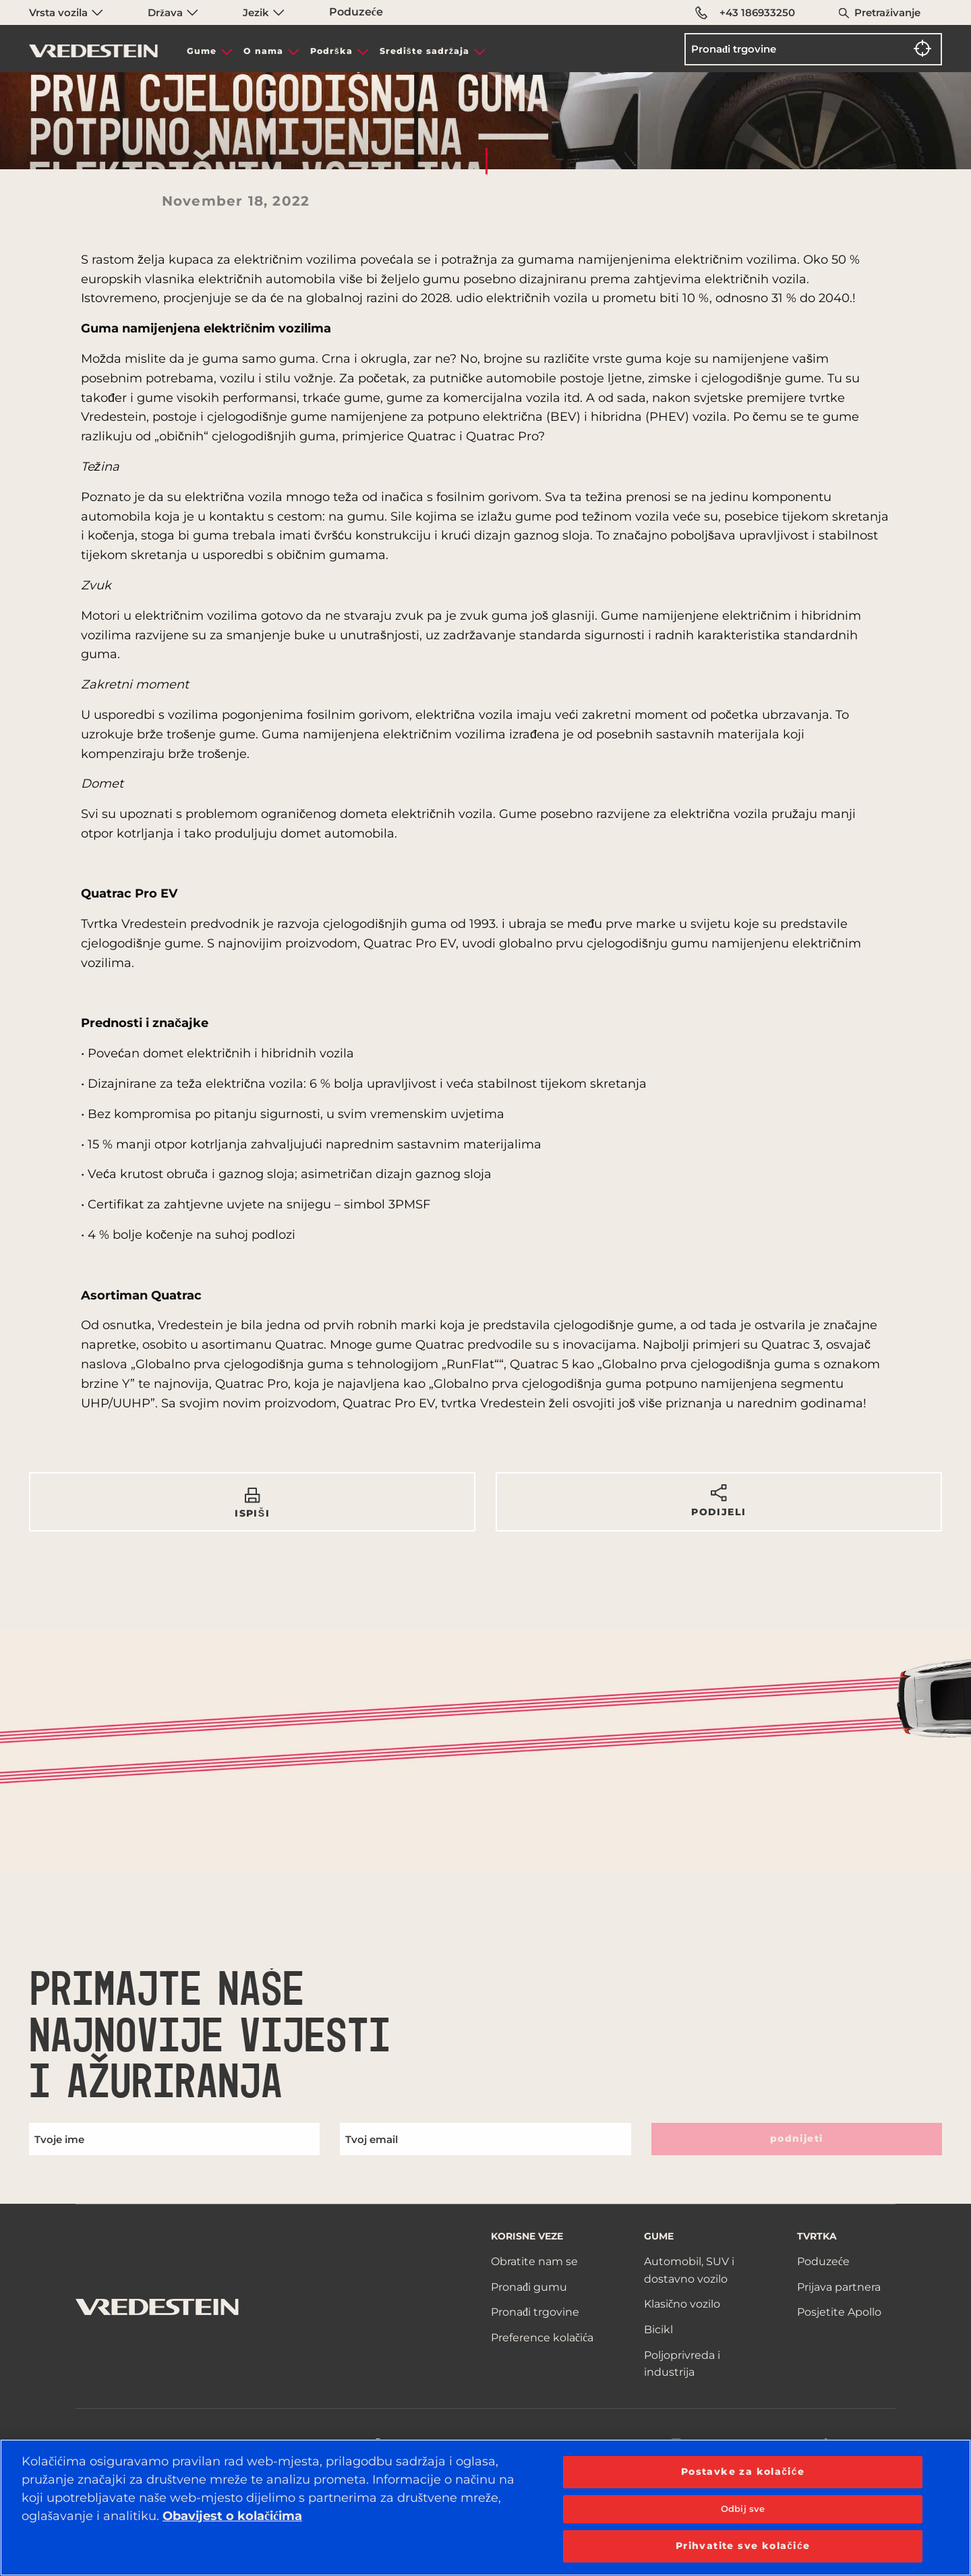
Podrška (331, 51)
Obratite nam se (534, 2261)
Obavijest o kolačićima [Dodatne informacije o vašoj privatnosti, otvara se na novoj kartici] (232, 2516)
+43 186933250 (745, 13)
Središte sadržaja (424, 51)
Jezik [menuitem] (264, 12)
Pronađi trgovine (535, 2312)
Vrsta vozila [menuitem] (66, 12)
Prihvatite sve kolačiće (743, 2546)
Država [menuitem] (173, 12)
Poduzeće (356, 11)
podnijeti (796, 2138)
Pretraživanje (887, 12)
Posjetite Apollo (839, 2312)
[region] (485, 2507)
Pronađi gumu (529, 2287)
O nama (263, 51)
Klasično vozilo (682, 2303)
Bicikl (658, 2329)
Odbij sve (743, 2508)
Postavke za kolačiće (743, 2471)
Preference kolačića (542, 2337)
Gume (201, 51)
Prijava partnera (839, 2287)
